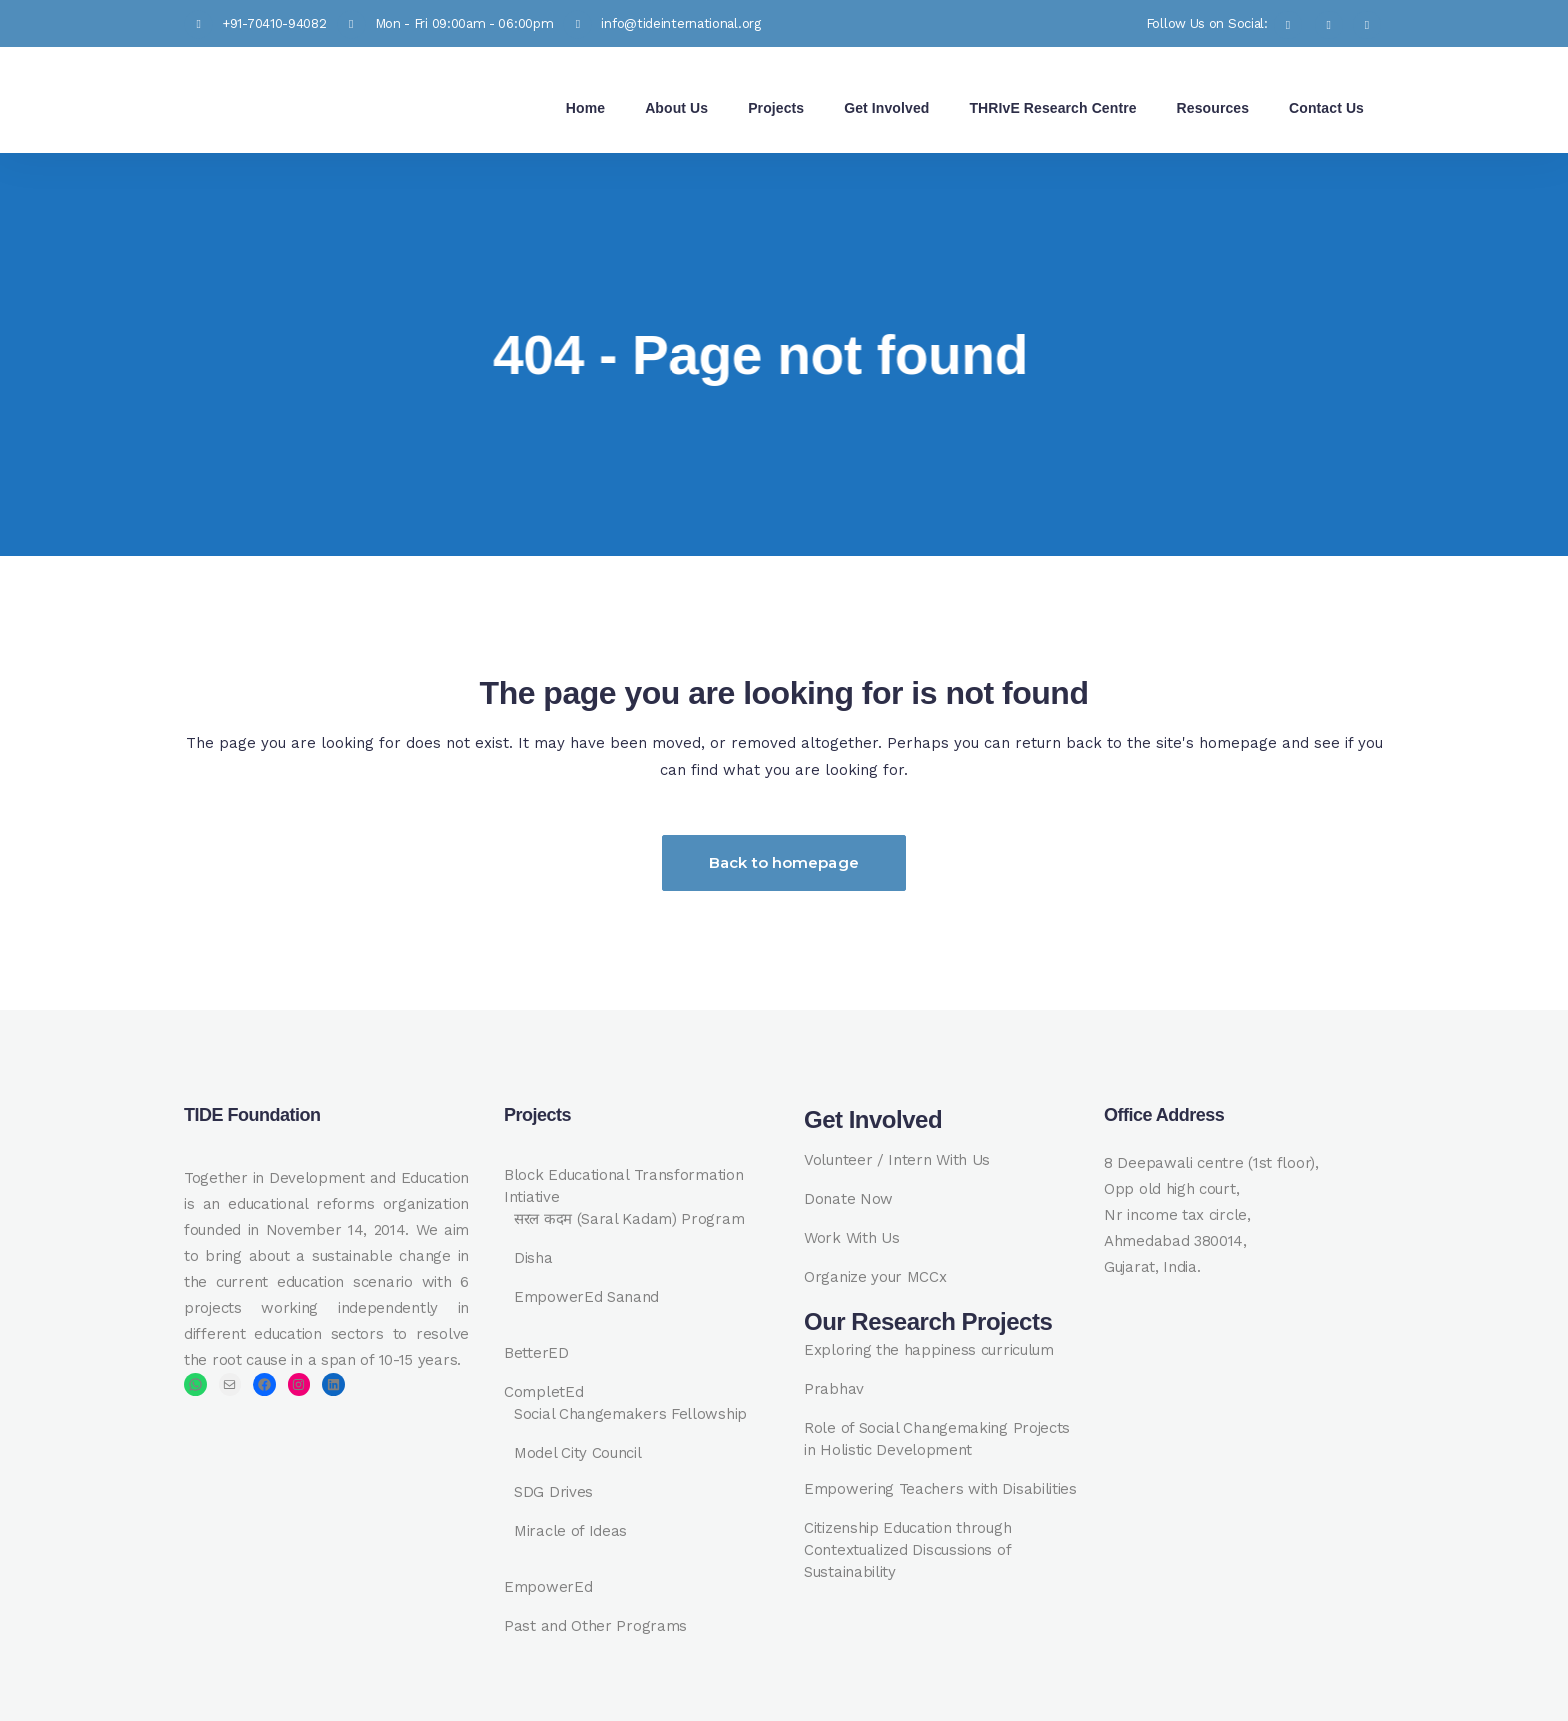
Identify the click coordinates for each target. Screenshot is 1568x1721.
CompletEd (543, 1392)
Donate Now (848, 1199)
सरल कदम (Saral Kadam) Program (629, 1219)
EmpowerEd (548, 1587)
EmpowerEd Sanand (586, 1297)
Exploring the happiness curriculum (929, 1350)
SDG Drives (553, 1492)
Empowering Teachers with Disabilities (940, 1489)
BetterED (536, 1353)
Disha (533, 1258)
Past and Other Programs (595, 1626)
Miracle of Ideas (570, 1531)
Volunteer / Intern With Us (897, 1160)
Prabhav (834, 1389)
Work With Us (851, 1238)
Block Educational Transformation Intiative (623, 1186)
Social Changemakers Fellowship (630, 1414)
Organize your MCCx (875, 1277)
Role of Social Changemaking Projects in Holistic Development (937, 1439)
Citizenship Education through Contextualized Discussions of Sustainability (907, 1550)
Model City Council (578, 1453)
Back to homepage (784, 862)
